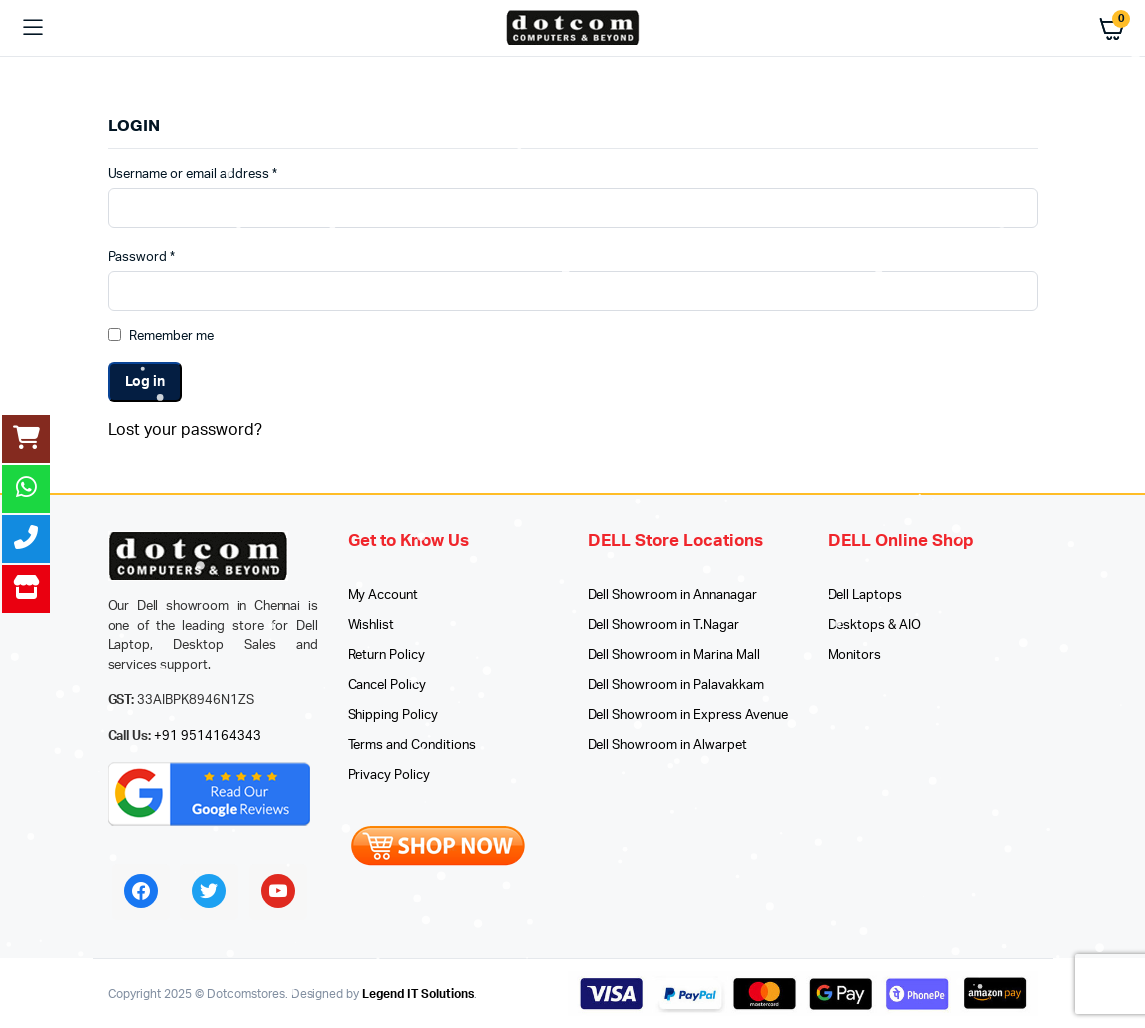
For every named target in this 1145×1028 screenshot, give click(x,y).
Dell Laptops (865, 595)
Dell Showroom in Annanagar (672, 595)
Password (142, 257)
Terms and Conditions (412, 745)
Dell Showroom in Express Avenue (688, 715)
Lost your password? (185, 430)
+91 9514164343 (207, 736)
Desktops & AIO (875, 625)
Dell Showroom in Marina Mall (674, 655)
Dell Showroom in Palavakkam (676, 685)
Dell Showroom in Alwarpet (667, 745)
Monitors (855, 655)
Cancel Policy (387, 685)
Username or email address (192, 174)
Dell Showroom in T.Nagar (663, 625)
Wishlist (371, 625)
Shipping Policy (393, 715)
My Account (383, 595)
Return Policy (387, 655)
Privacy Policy (389, 775)
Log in (145, 382)
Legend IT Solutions (417, 994)
